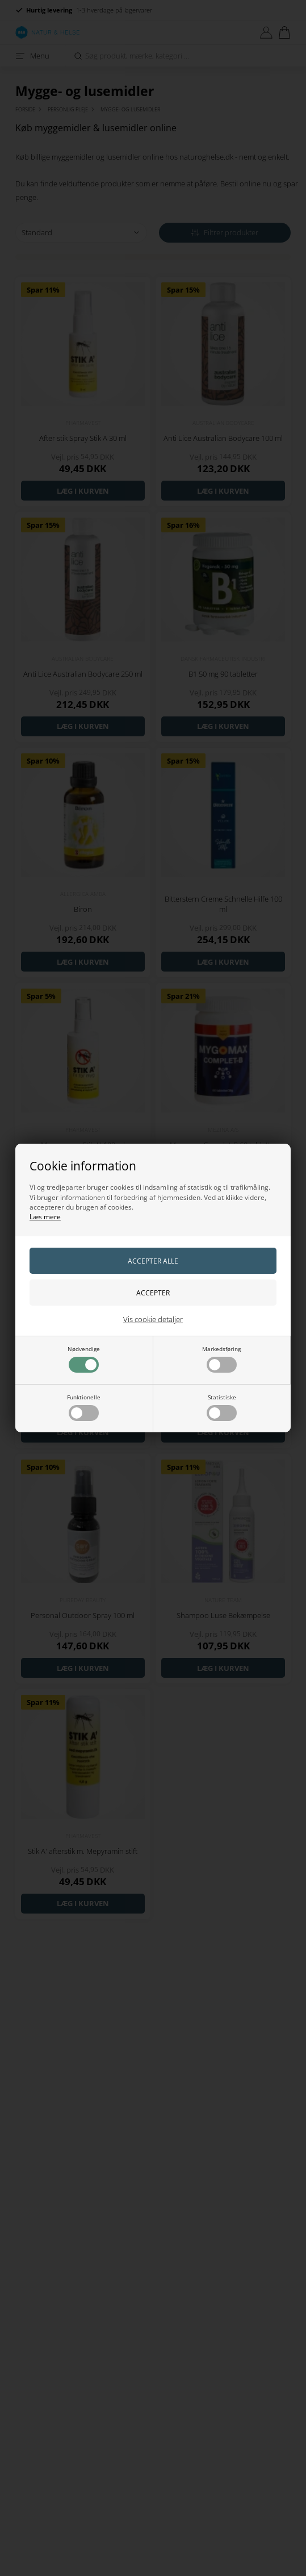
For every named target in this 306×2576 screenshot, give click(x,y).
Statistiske (222, 1407)
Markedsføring (221, 1359)
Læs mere (45, 1217)
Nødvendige (84, 1359)
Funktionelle (83, 1407)
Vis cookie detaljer (153, 1319)
